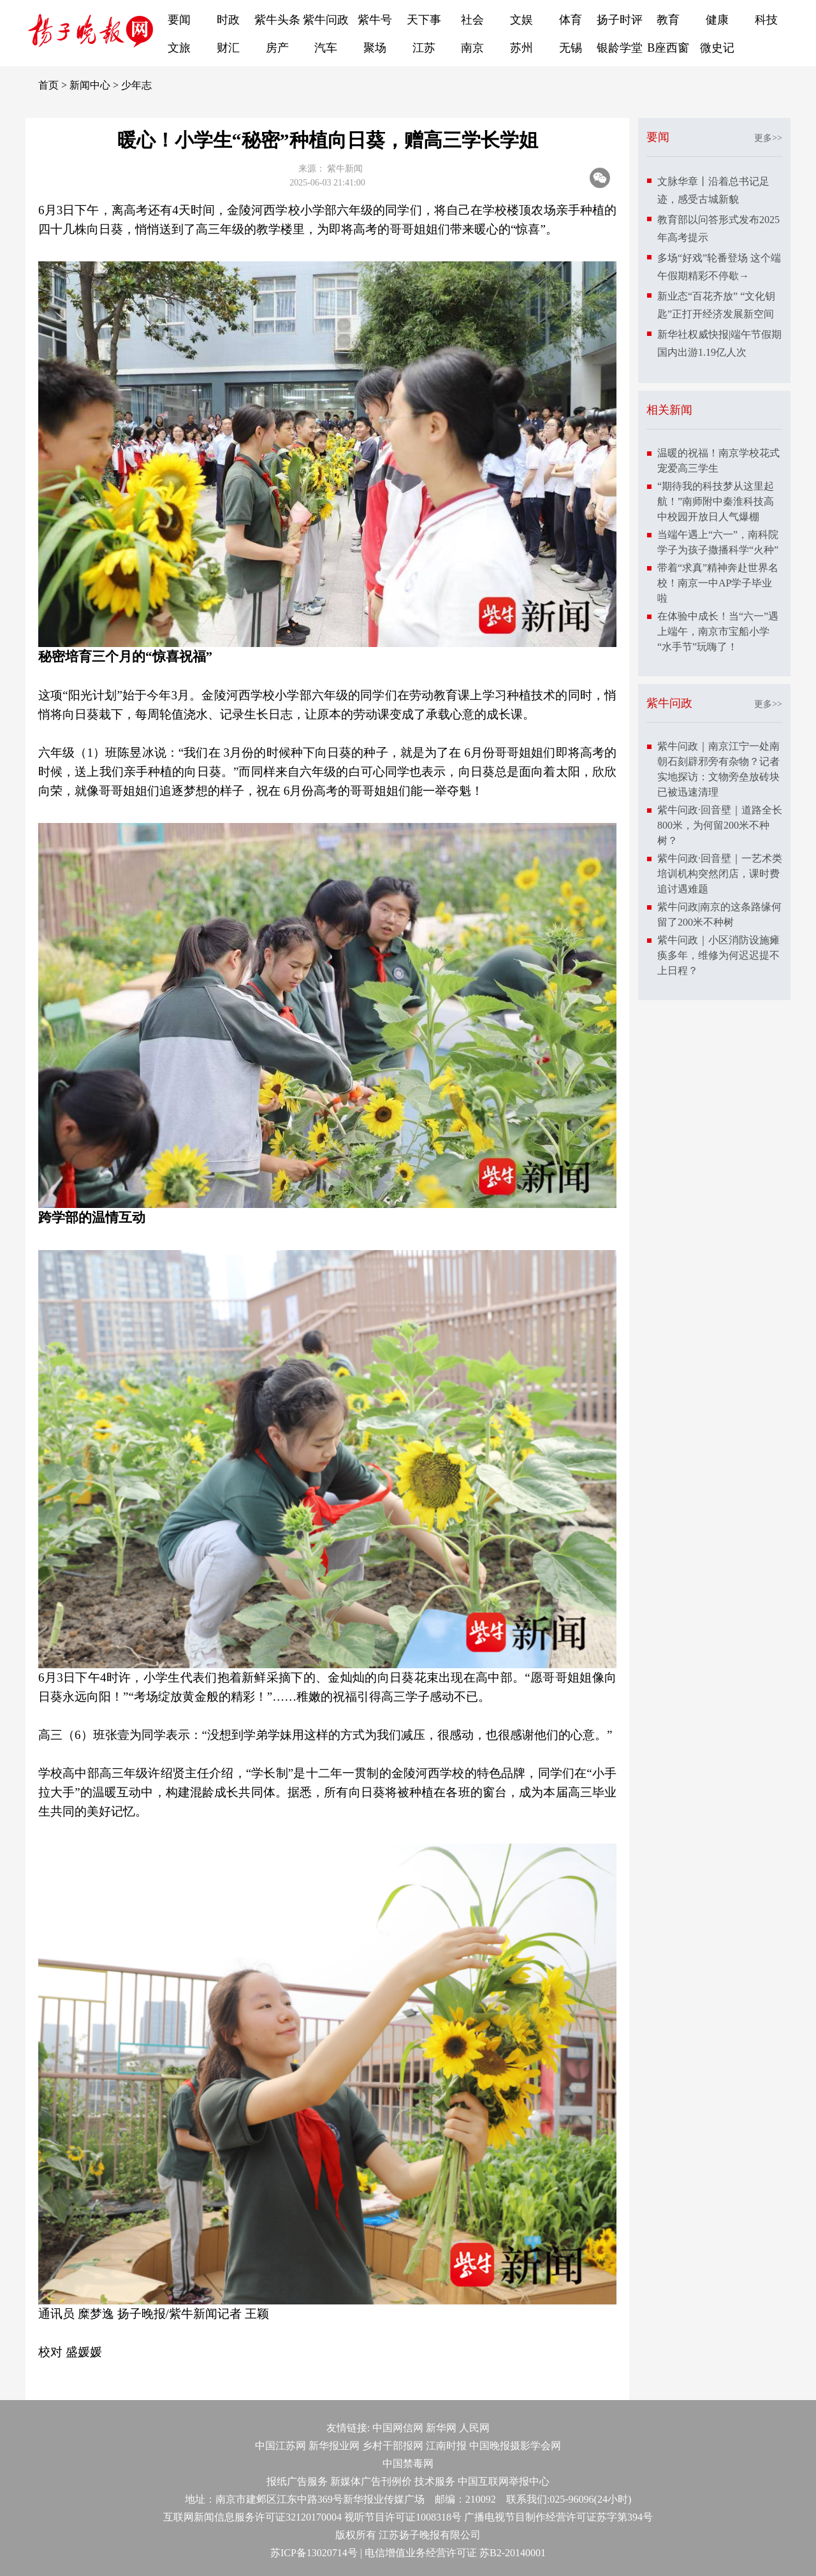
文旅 (179, 47)
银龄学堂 (620, 47)
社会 (472, 19)
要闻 (179, 19)
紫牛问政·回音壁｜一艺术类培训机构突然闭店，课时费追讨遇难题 (719, 873)
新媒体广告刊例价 (371, 2481)
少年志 (136, 85)
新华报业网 (334, 2445)
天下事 (424, 19)
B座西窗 (668, 47)
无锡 (570, 47)
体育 (570, 19)
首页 (48, 85)
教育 (668, 19)
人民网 (474, 2427)
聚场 (374, 47)
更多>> (768, 138)
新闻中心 (89, 85)
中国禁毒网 (407, 2463)
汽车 (325, 47)
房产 (277, 47)
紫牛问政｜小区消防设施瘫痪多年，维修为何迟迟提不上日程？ (718, 955)
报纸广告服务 (297, 2481)
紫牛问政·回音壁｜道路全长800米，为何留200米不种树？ (719, 825)
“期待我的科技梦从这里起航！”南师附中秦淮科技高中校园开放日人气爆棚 (715, 501)
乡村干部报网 (392, 2445)
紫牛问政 (326, 19)
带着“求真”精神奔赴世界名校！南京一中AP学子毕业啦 (717, 583)
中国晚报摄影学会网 (515, 2445)
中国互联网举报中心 (504, 2481)
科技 (766, 19)
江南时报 (446, 2445)
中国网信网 (397, 2427)
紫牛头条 (277, 19)
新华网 (441, 2427)
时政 (228, 19)
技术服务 (434, 2481)
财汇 (228, 47)
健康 (717, 19)
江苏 (423, 47)
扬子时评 (620, 19)
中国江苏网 (280, 2445)
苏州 (521, 47)
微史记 (717, 47)
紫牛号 (375, 19)
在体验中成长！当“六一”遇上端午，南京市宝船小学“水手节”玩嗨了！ (717, 631)
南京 (472, 47)
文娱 (521, 19)
